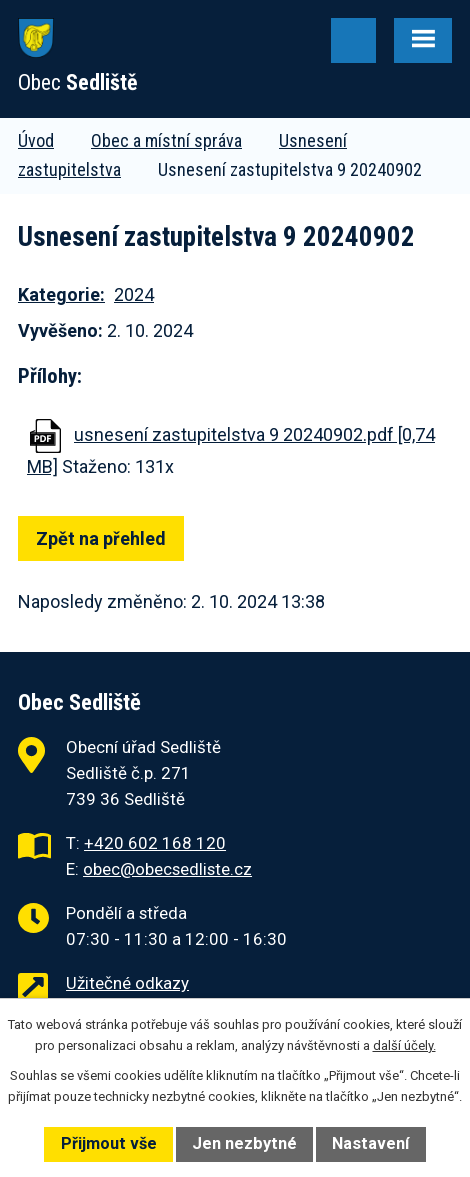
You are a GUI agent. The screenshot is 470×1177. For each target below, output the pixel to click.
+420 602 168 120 (155, 843)
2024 (134, 294)
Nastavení (370, 1143)
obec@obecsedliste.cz (167, 869)
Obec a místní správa (166, 140)
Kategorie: (61, 294)
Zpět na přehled (101, 538)
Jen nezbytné (244, 1143)
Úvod (36, 140)
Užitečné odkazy (127, 983)
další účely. (404, 1045)
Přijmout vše (109, 1143)
